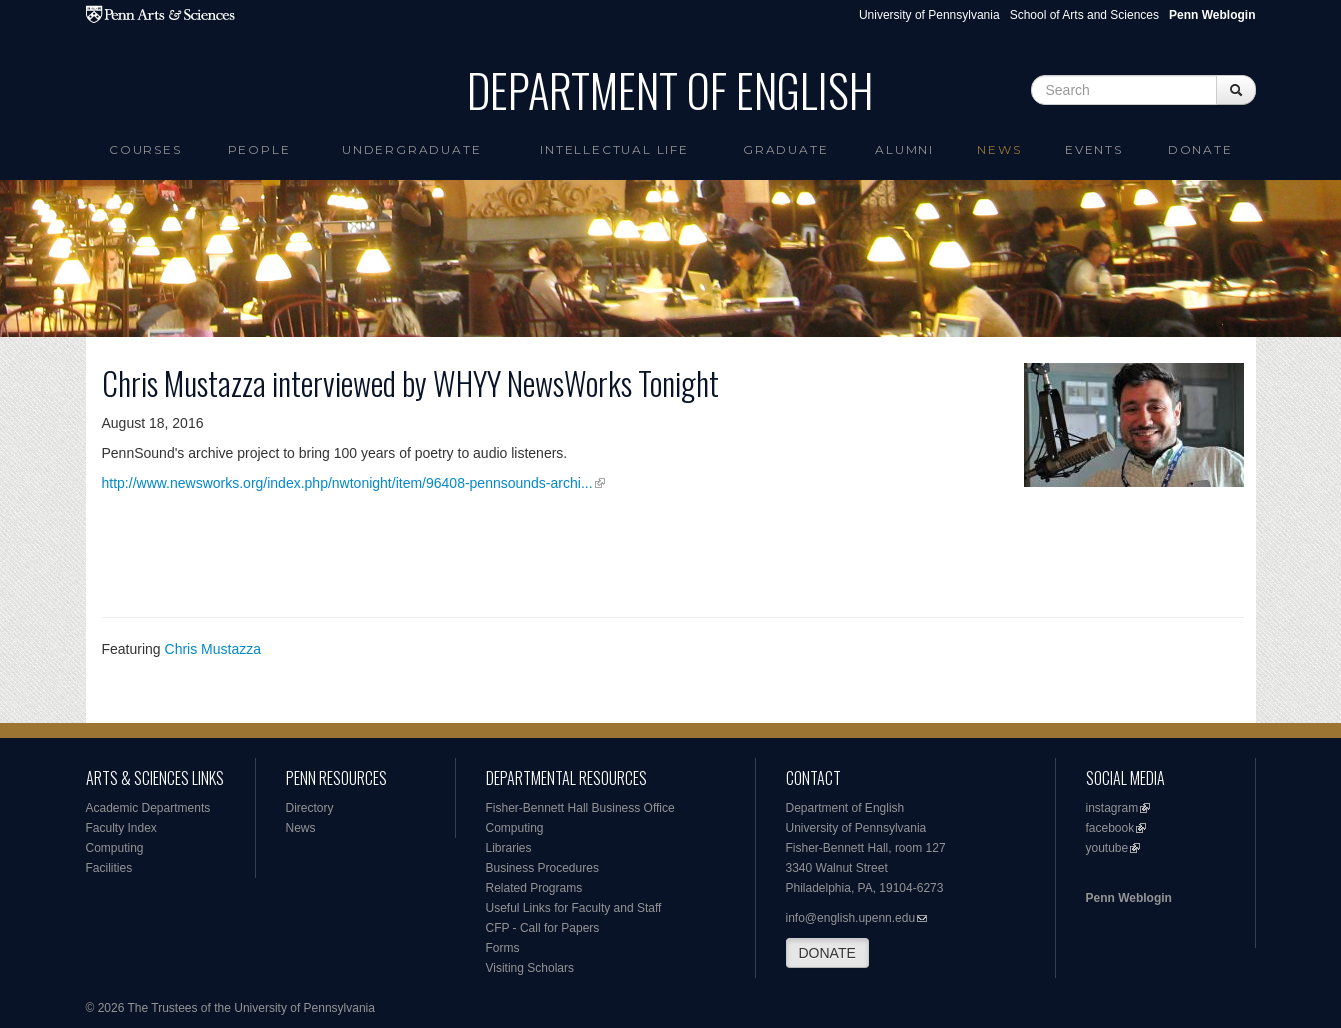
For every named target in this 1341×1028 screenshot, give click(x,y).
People (259, 149)
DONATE (827, 953)
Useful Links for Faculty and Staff (574, 908)
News (999, 149)
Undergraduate (411, 149)
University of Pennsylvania (929, 15)
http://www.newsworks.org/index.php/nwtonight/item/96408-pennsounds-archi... (347, 483)
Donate (1200, 149)
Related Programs (534, 888)
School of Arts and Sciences (1084, 15)
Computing (115, 848)
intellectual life (614, 149)
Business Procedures (542, 868)
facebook (1110, 828)
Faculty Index (121, 828)
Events (1094, 149)
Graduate (785, 149)
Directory (310, 808)
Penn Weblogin (1129, 898)
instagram (1112, 808)
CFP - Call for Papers (543, 928)
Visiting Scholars (530, 968)
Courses (145, 149)
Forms (503, 948)
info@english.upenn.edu (851, 918)
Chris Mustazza (213, 649)
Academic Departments (148, 808)
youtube (1107, 848)
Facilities (109, 868)
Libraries (509, 848)
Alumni (904, 149)
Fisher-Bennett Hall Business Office (580, 808)
